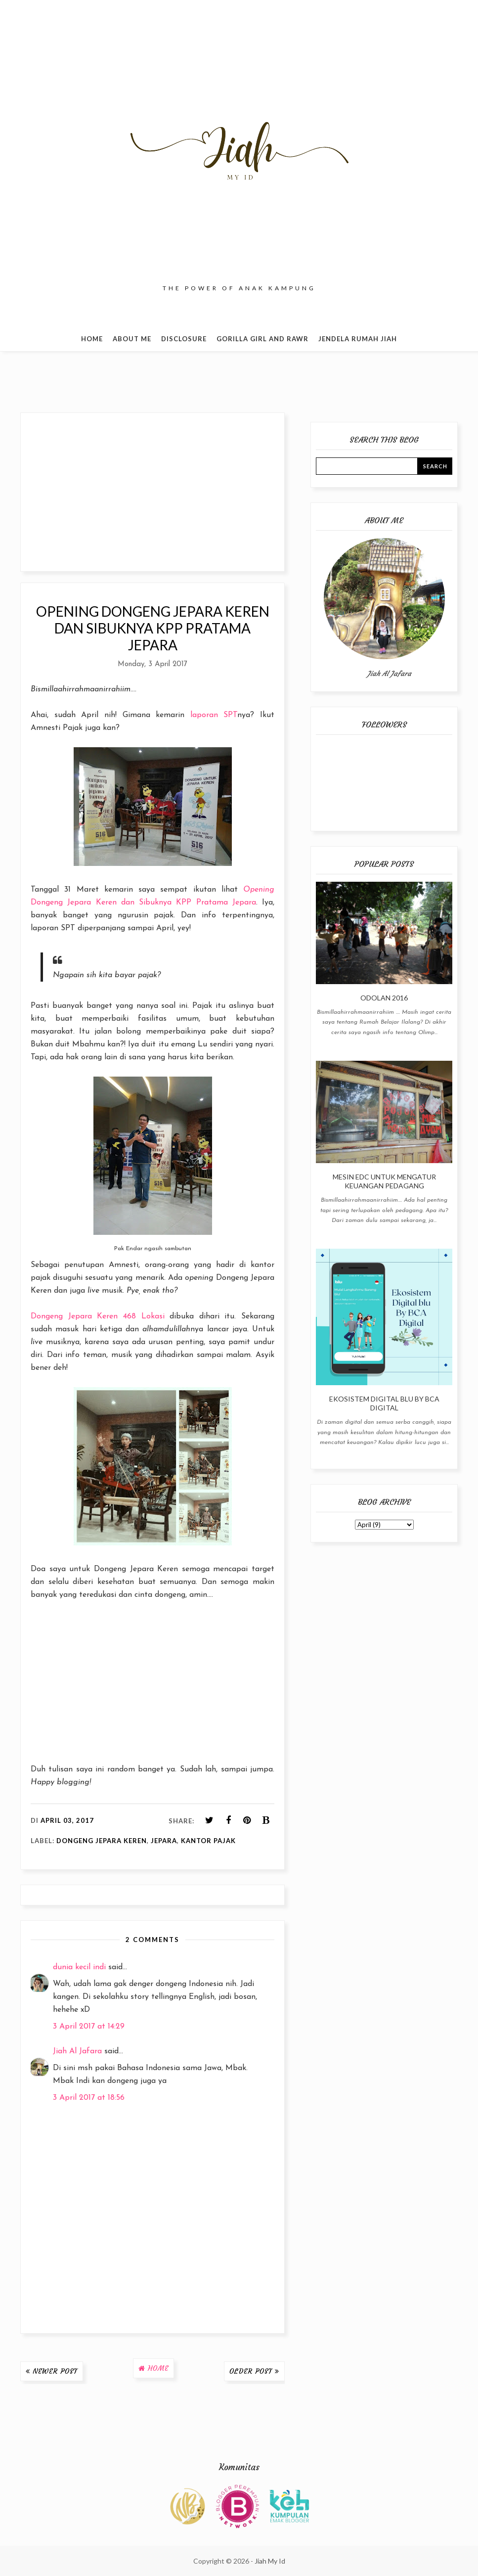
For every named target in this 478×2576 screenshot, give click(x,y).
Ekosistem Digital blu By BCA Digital (384, 1403)
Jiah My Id (270, 2561)
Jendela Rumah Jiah (357, 339)
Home (92, 339)
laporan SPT (214, 715)
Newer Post (55, 2371)
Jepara (164, 1841)
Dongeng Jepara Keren (101, 1841)
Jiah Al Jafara (77, 2051)
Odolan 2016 (384, 998)
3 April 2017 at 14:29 (89, 2027)
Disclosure (184, 339)
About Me (132, 339)
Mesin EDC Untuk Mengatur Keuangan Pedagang (384, 1181)
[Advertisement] (152, 492)
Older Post (250, 2371)
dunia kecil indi (79, 1967)
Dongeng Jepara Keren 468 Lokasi (98, 1316)
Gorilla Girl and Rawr (262, 339)
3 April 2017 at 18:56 (89, 2098)
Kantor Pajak (208, 1841)
